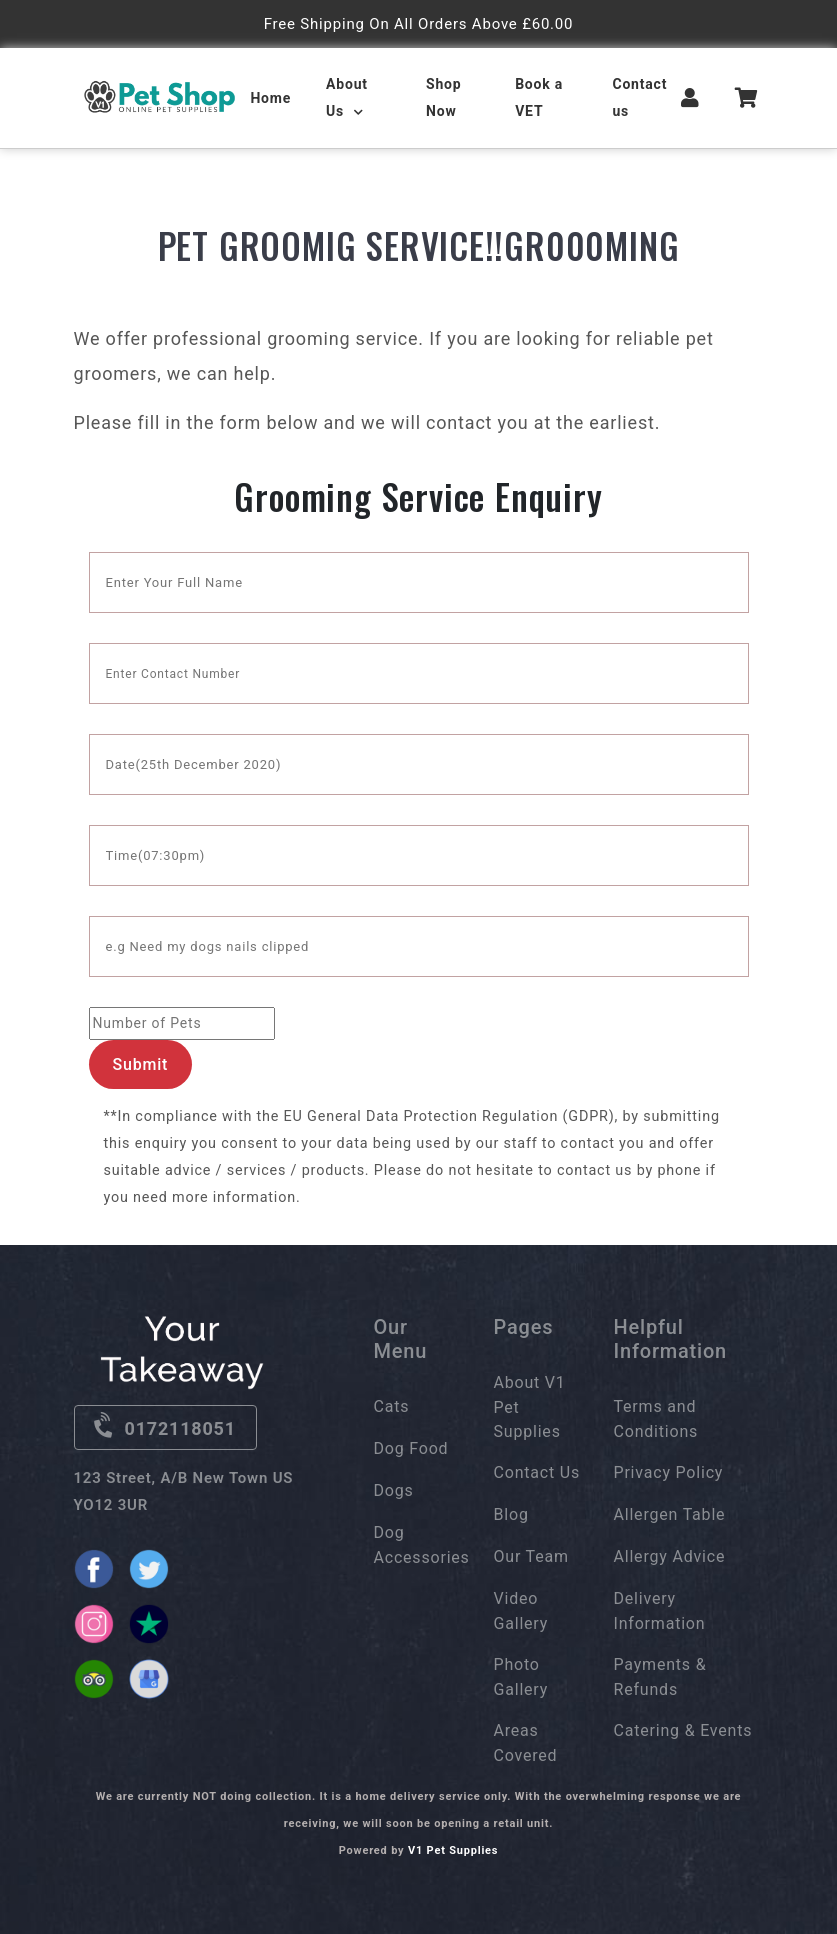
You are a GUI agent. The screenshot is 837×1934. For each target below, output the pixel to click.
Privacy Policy (669, 1472)
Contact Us (537, 1472)
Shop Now (443, 97)
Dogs (394, 1490)
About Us (347, 97)
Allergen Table (670, 1514)
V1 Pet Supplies (453, 1850)
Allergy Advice (670, 1556)
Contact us (639, 97)
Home (270, 98)
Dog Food (411, 1448)
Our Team (531, 1556)
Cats (392, 1406)
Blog (511, 1514)
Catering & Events (683, 1730)
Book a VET (539, 97)
